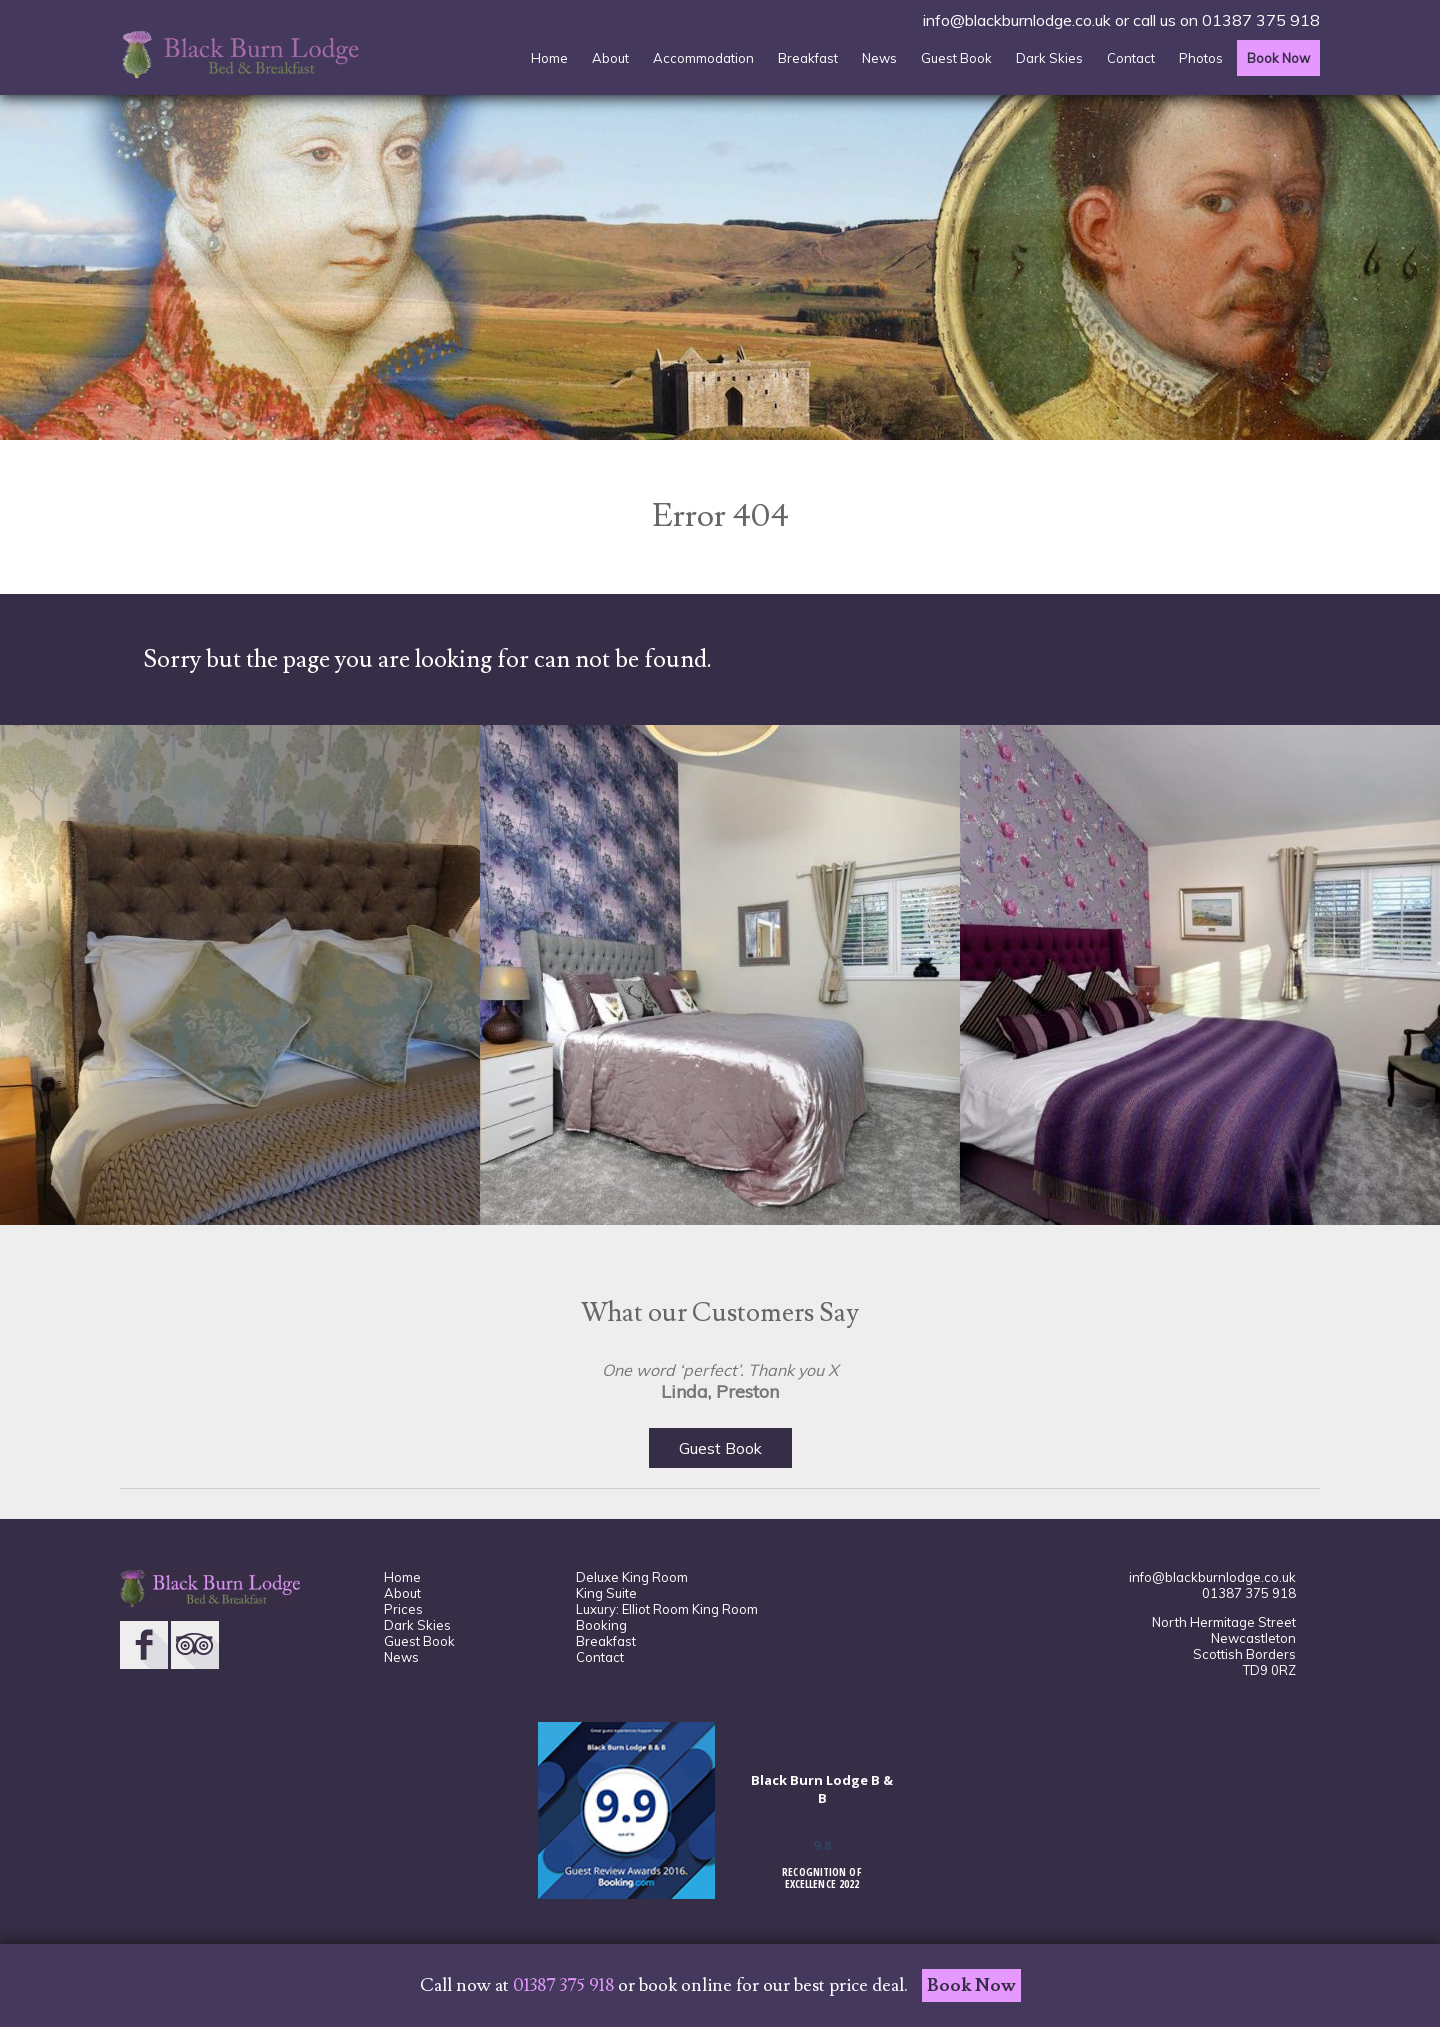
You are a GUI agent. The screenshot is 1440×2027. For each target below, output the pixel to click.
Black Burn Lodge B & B (822, 1789)
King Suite (606, 1593)
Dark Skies (1049, 58)
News (879, 58)
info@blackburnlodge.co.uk (1017, 20)
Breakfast (808, 58)
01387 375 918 (1261, 20)
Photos (1201, 58)
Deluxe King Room (632, 1577)
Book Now (1278, 58)
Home (549, 58)
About (610, 58)
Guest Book (956, 58)
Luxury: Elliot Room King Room (667, 1609)
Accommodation (703, 58)
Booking (601, 1625)
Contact (1131, 58)
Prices (403, 1609)
